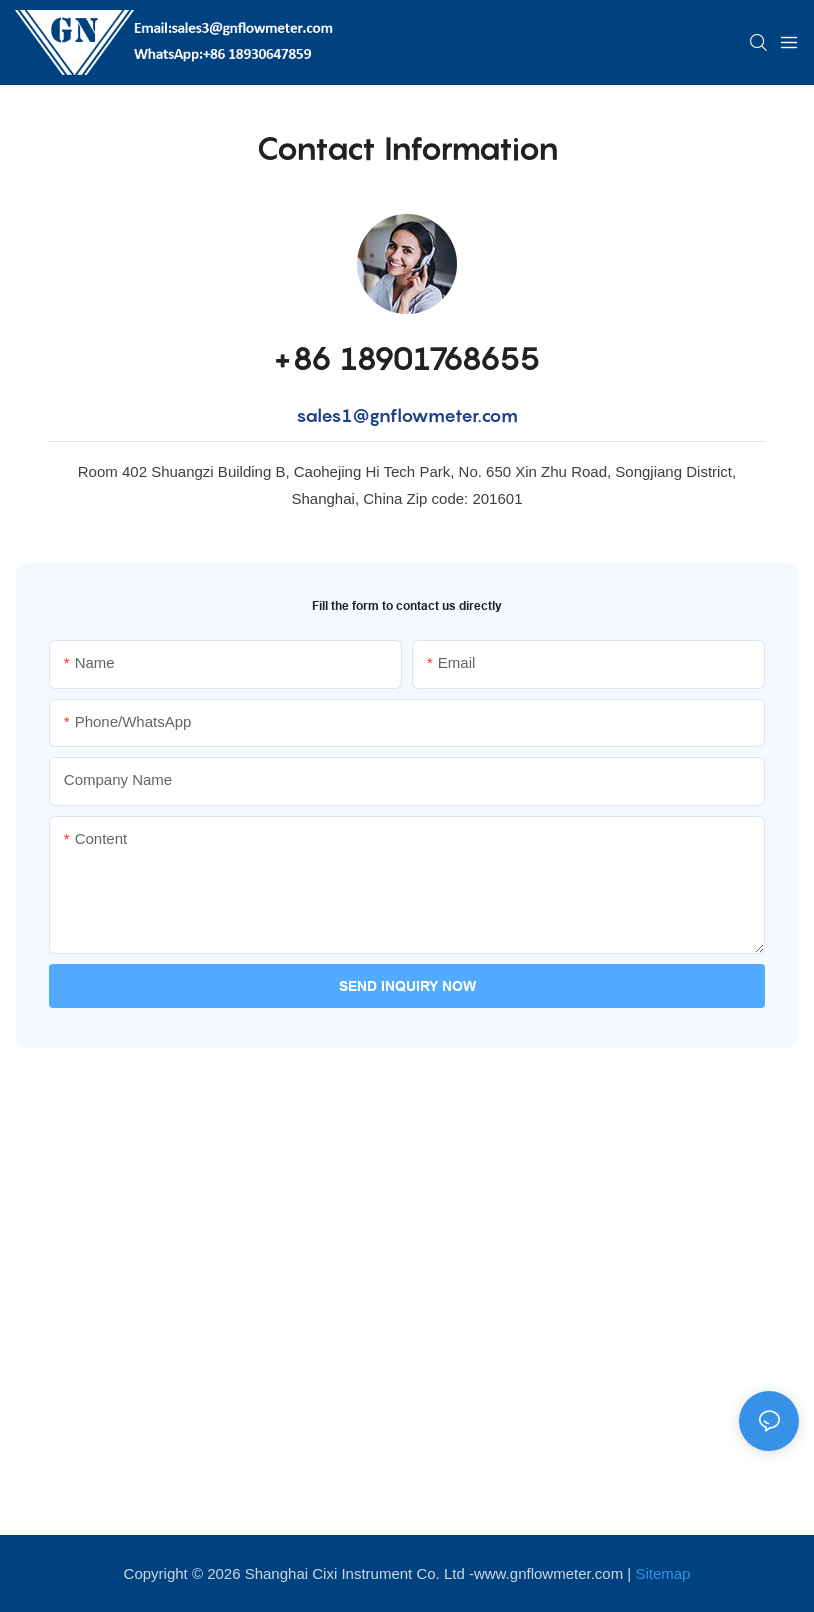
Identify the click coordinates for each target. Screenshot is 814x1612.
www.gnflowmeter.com (548, 1573)
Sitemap (662, 1573)
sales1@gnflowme (375, 415)
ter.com (486, 415)
